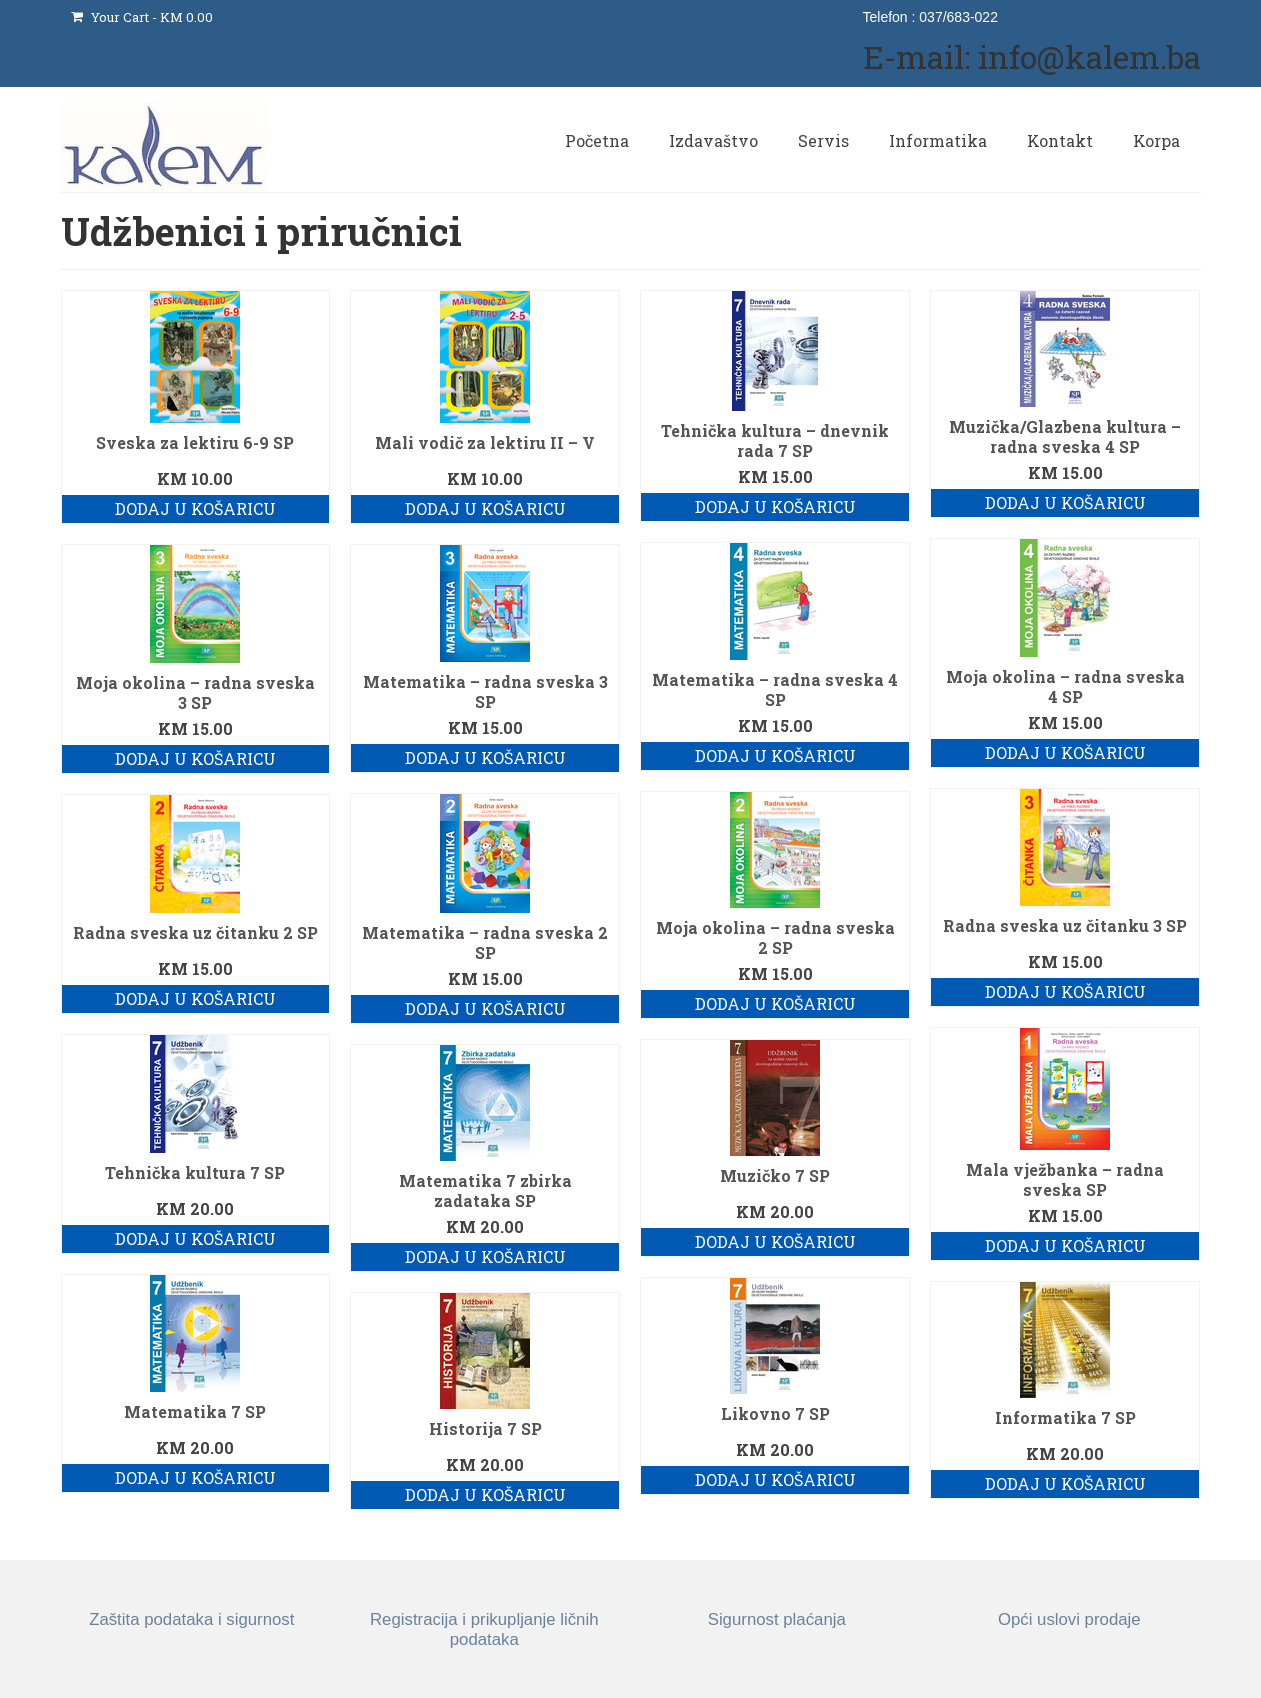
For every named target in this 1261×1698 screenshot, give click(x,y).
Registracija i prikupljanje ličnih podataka (484, 1629)
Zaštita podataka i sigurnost (191, 1619)
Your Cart (142, 17)
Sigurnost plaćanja (777, 1619)
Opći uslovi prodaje (1069, 1619)
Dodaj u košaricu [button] (195, 508)
